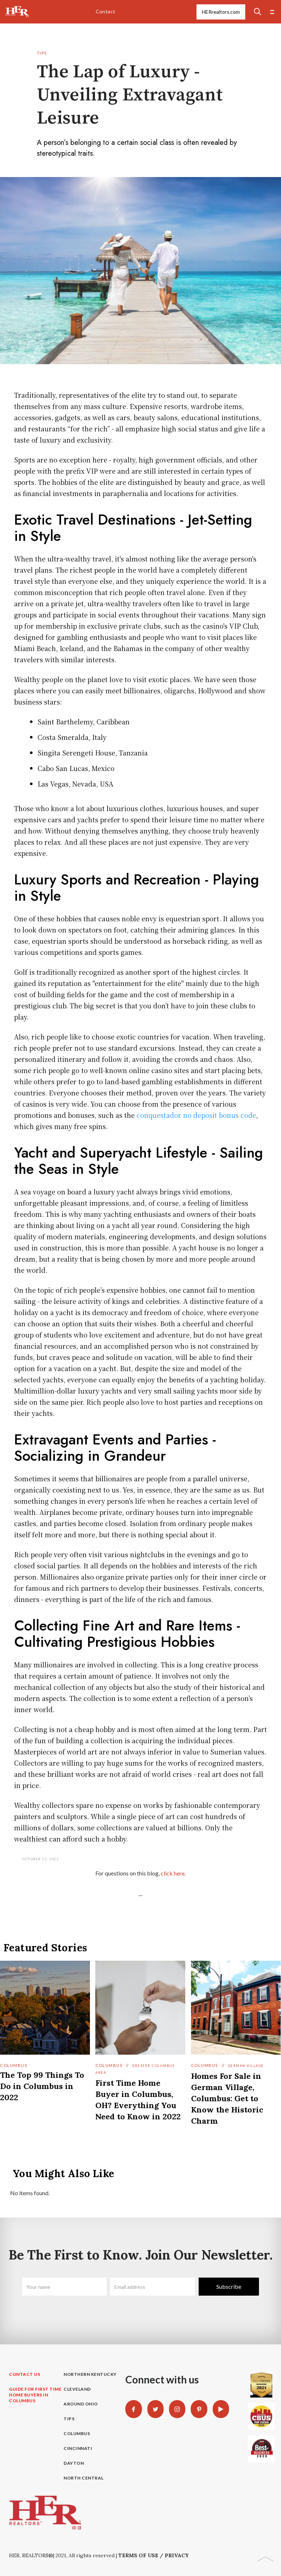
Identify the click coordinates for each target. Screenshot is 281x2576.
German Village (246, 2066)
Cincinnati (78, 2448)
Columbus (13, 2065)
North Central (84, 2478)
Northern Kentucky (90, 2374)
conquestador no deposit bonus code (196, 1115)
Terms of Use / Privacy (153, 2555)
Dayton (74, 2463)
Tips (42, 53)
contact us (24, 2374)
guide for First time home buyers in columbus (35, 2394)
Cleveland (77, 2389)
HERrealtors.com (221, 12)
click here (173, 1873)
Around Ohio (81, 2404)
